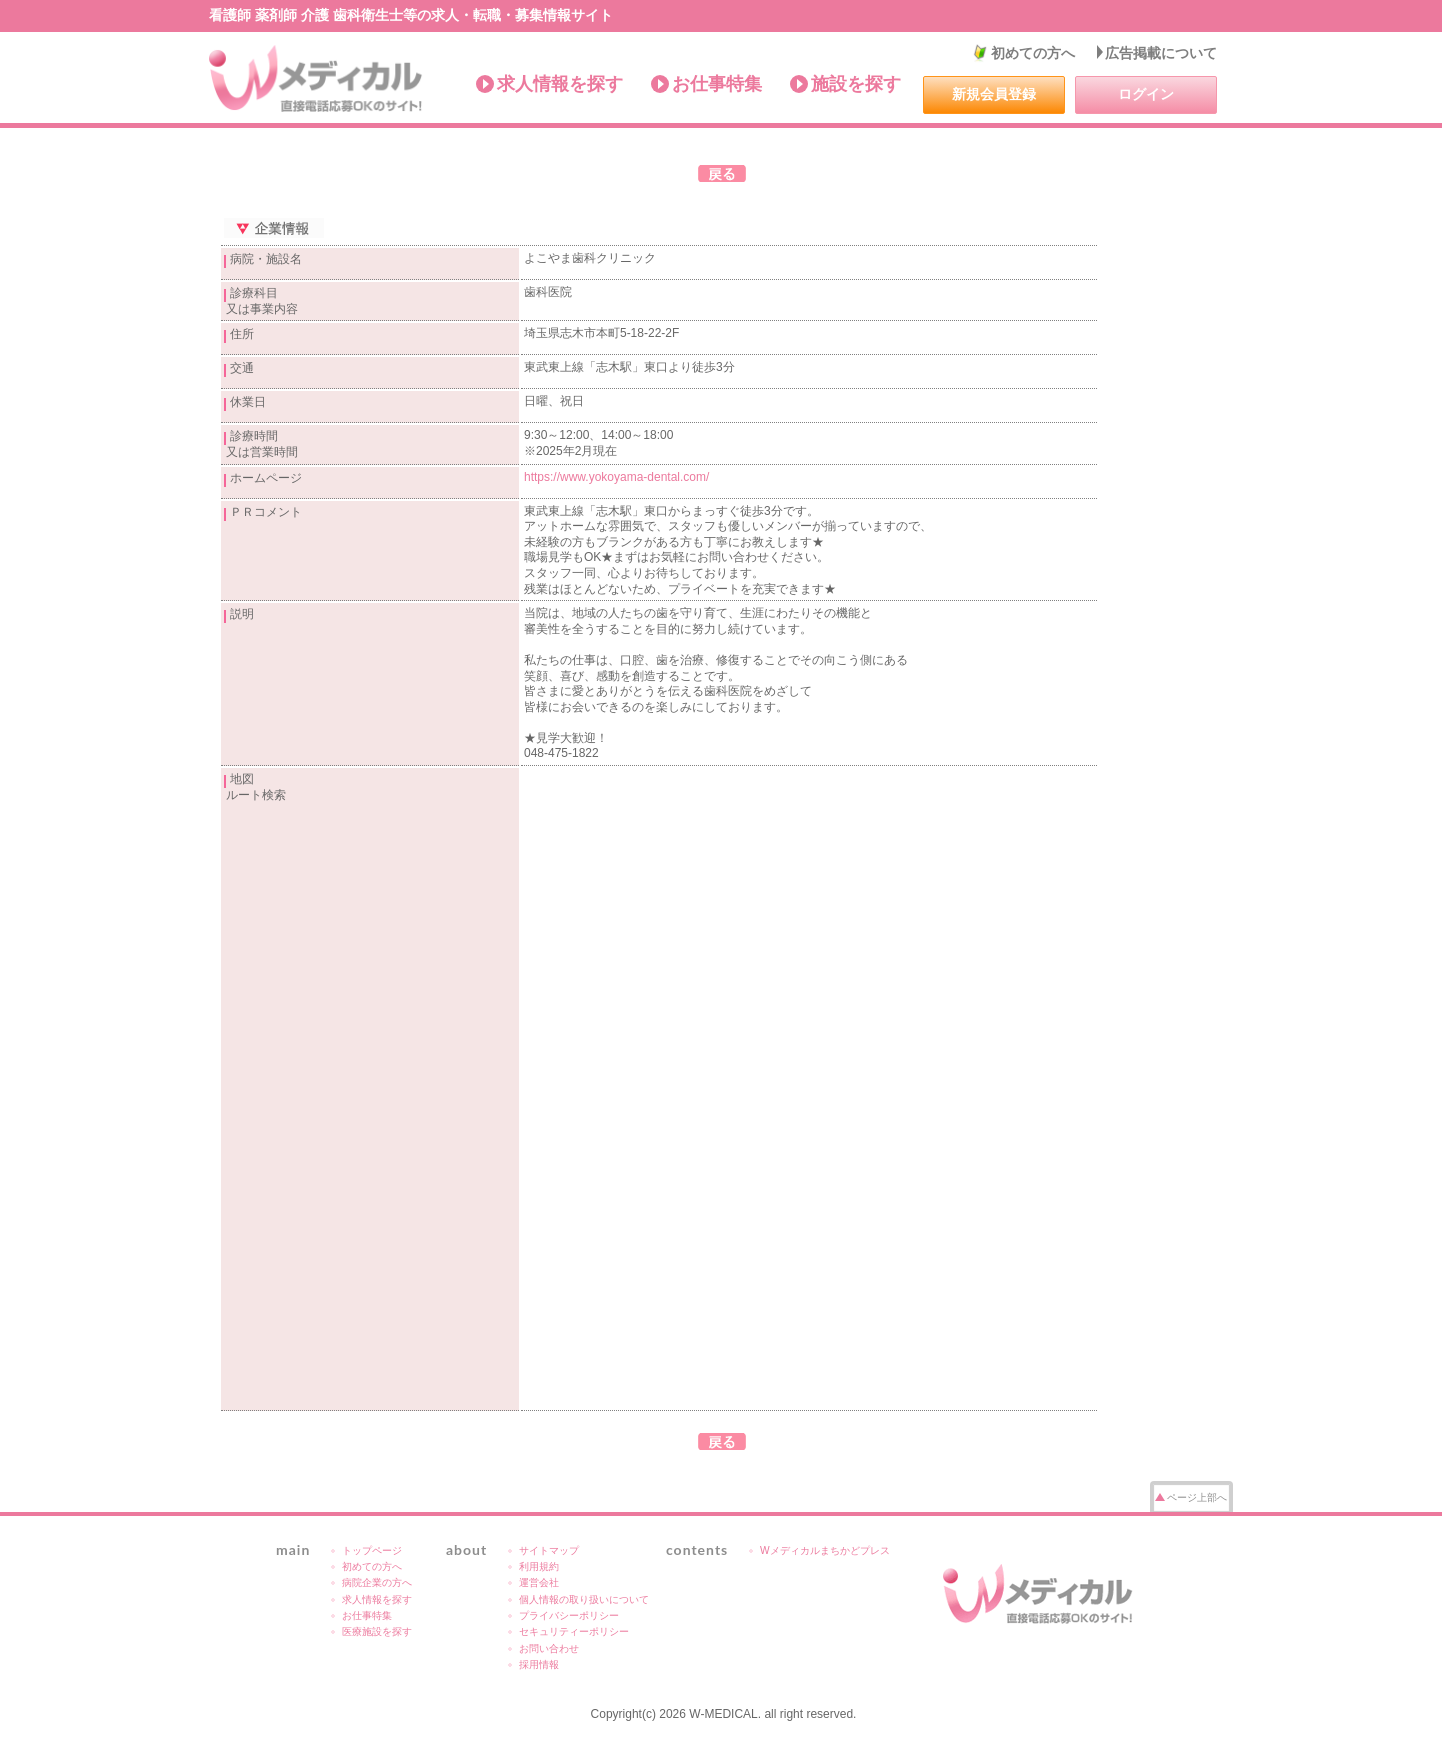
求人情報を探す (560, 84)
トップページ (372, 1550)
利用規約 (539, 1566)
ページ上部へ (1197, 1497)
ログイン (1146, 94)
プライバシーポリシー (569, 1615)
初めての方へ (1033, 53)
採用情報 (539, 1664)
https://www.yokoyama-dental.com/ (616, 477)
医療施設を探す (377, 1631)
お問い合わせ (549, 1648)
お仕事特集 (717, 84)
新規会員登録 (994, 94)
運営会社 (539, 1582)
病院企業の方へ (377, 1582)
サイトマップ (549, 1550)
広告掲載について (1161, 53)
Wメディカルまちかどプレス (825, 1550)
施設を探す (856, 84)
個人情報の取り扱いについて (584, 1599)
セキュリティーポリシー (574, 1631)
